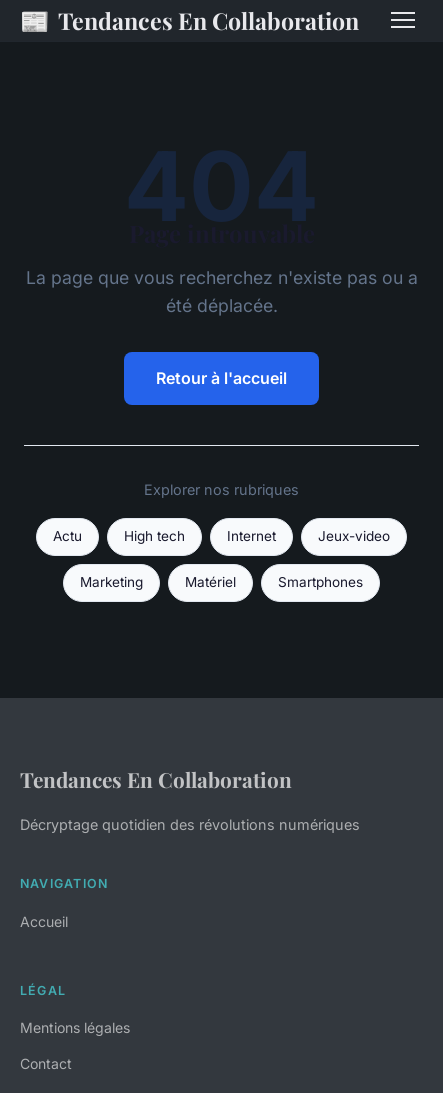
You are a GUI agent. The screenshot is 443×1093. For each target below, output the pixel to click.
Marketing (111, 582)
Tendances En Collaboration (189, 20)
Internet (251, 536)
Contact (46, 1063)
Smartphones (320, 582)
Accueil (44, 921)
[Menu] (403, 20)
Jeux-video (354, 536)
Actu (67, 536)
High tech (154, 536)
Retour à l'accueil (221, 378)
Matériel (210, 582)
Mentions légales (75, 1027)
